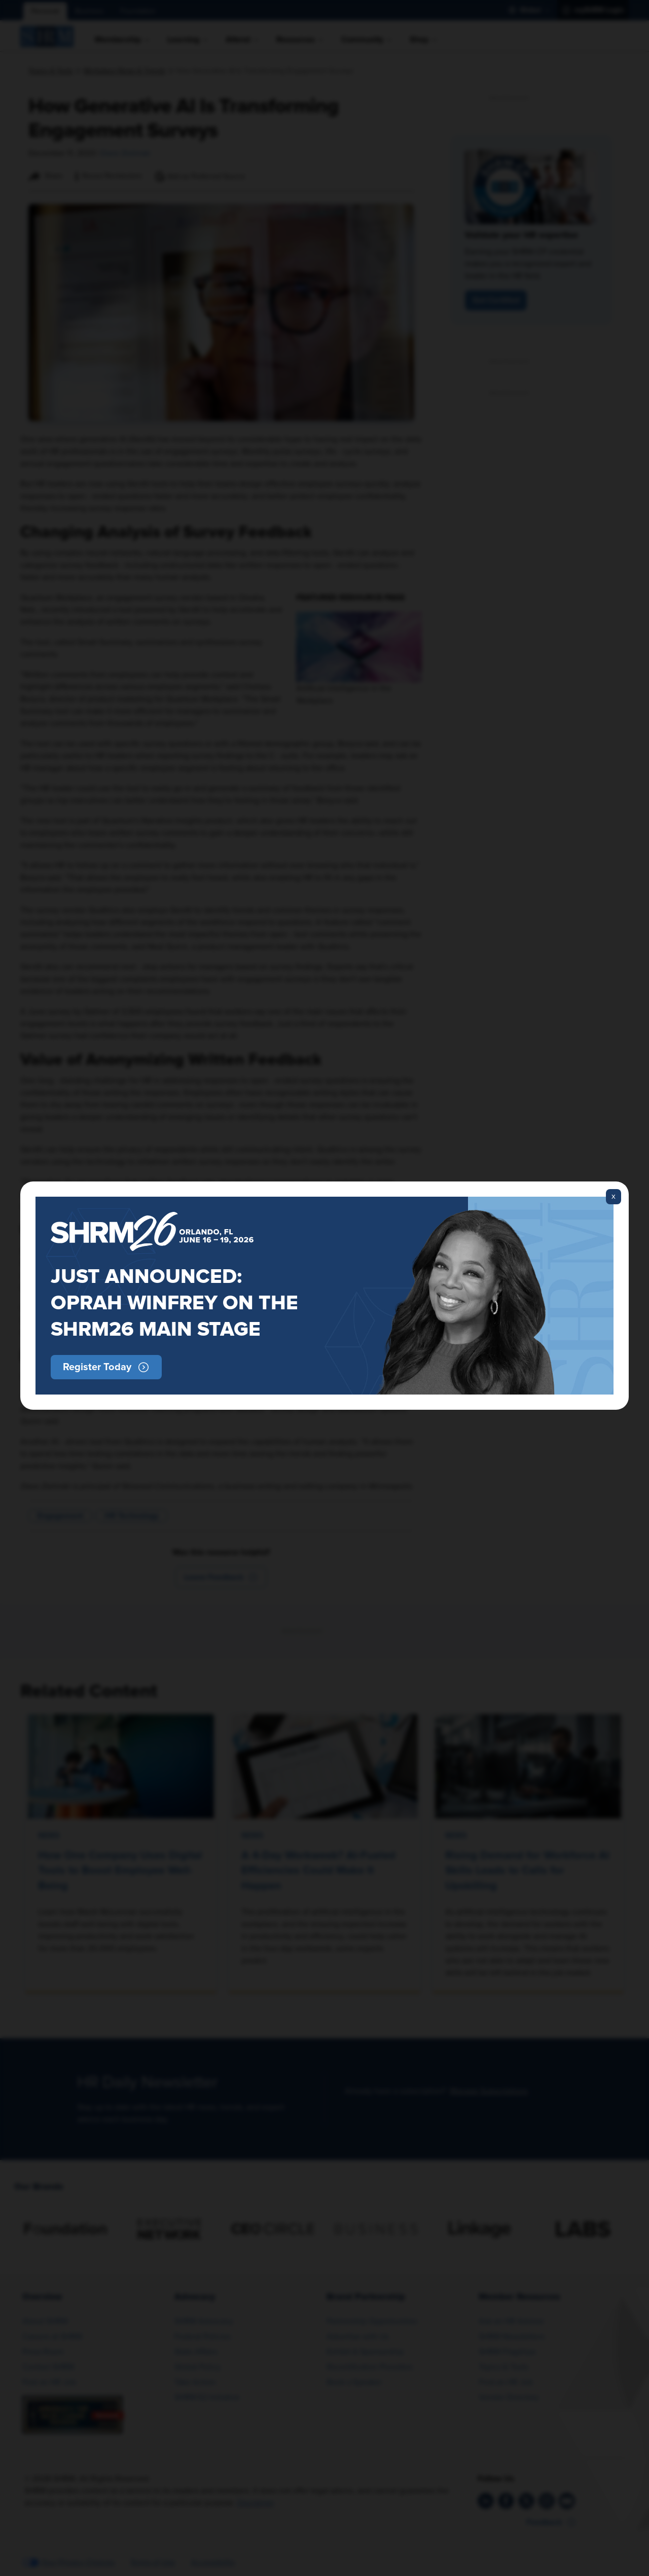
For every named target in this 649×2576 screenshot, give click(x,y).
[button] (106, 1367)
